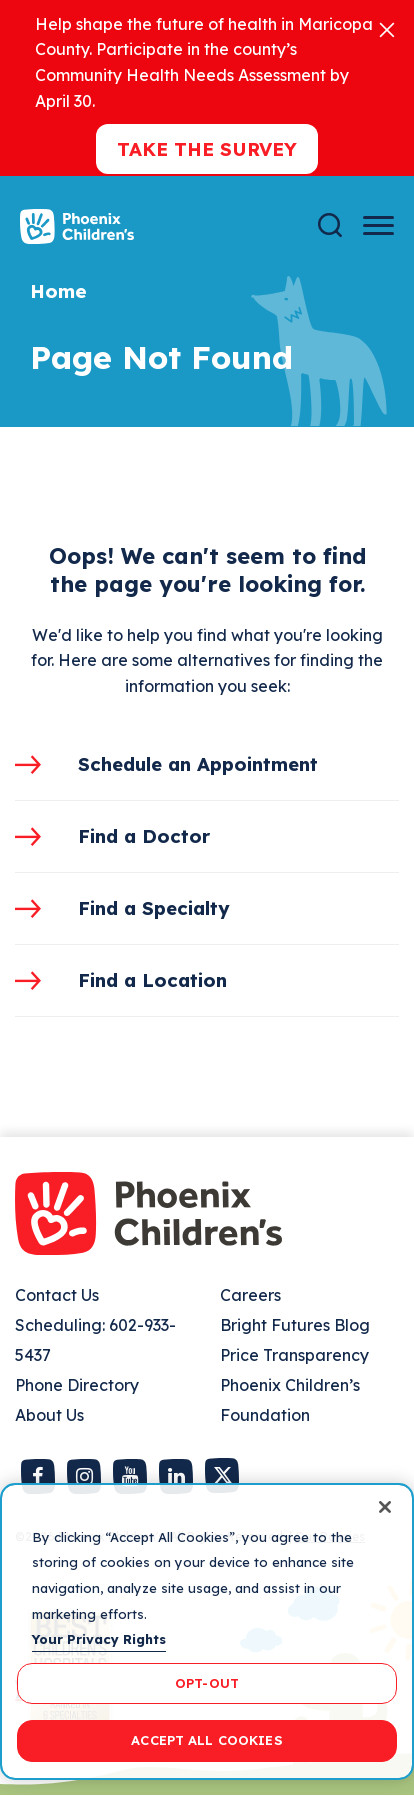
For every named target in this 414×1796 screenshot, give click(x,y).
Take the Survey (207, 149)
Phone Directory (77, 1385)
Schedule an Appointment (198, 764)
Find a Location (152, 980)
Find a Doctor (144, 836)
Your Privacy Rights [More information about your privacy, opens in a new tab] (99, 1639)
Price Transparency (294, 1355)
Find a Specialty (154, 908)
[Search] (330, 225)
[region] (207, 1631)
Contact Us (57, 1295)
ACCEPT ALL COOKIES (206, 1740)
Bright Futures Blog (295, 1325)
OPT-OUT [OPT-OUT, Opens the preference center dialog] (207, 1683)
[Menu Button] (378, 225)
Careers (250, 1295)
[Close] (387, 28)
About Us (49, 1415)
